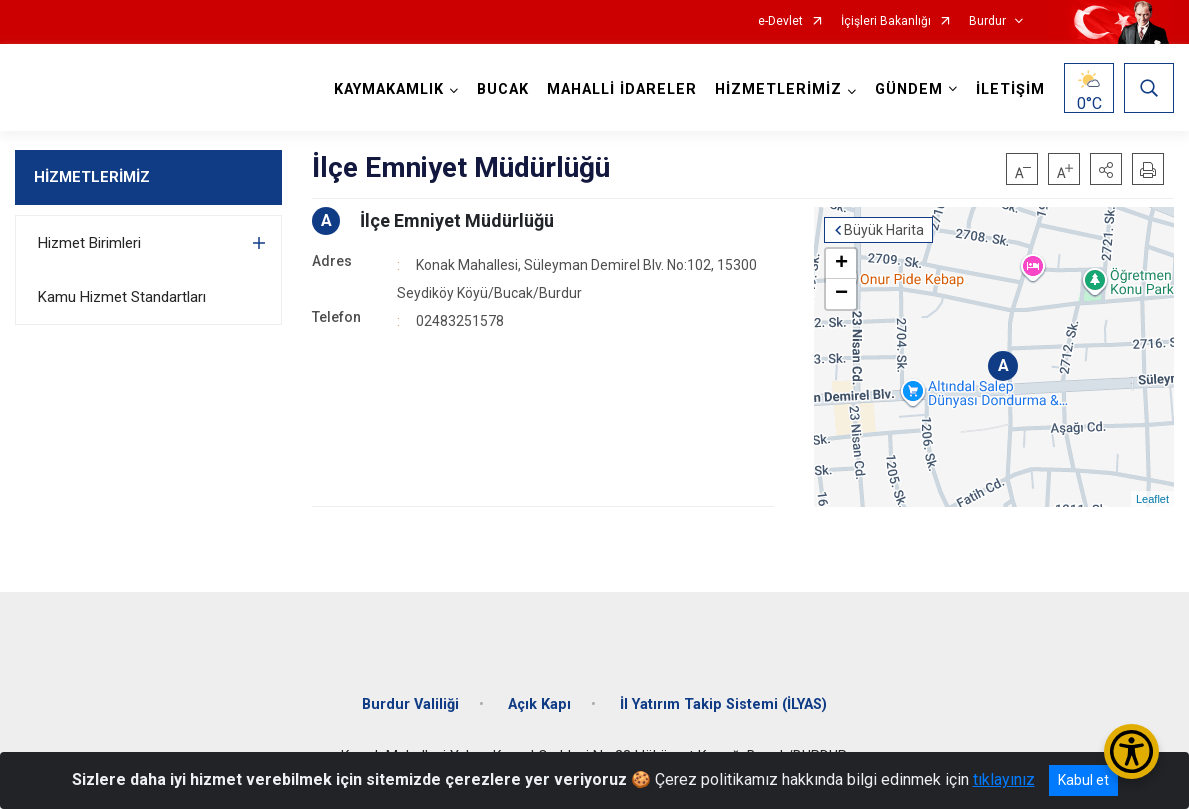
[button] (1106, 169)
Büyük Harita (884, 230)
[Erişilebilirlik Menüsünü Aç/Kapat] (1131, 751)
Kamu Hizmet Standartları (122, 297)
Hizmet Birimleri (89, 243)
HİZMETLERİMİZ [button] (778, 89)
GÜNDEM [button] (909, 89)
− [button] (841, 294)
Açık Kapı (539, 704)
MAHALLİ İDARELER (622, 89)
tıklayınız (1004, 779)
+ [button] (841, 264)
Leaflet (1152, 499)
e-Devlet (780, 21)
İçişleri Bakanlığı (886, 21)
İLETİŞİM (1010, 89)
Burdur (987, 21)
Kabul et (1083, 780)
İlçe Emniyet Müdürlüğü (457, 220)
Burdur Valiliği (410, 704)
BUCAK (503, 89)
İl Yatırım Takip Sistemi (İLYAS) (723, 704)
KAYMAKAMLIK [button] (389, 89)
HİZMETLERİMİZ (92, 177)
